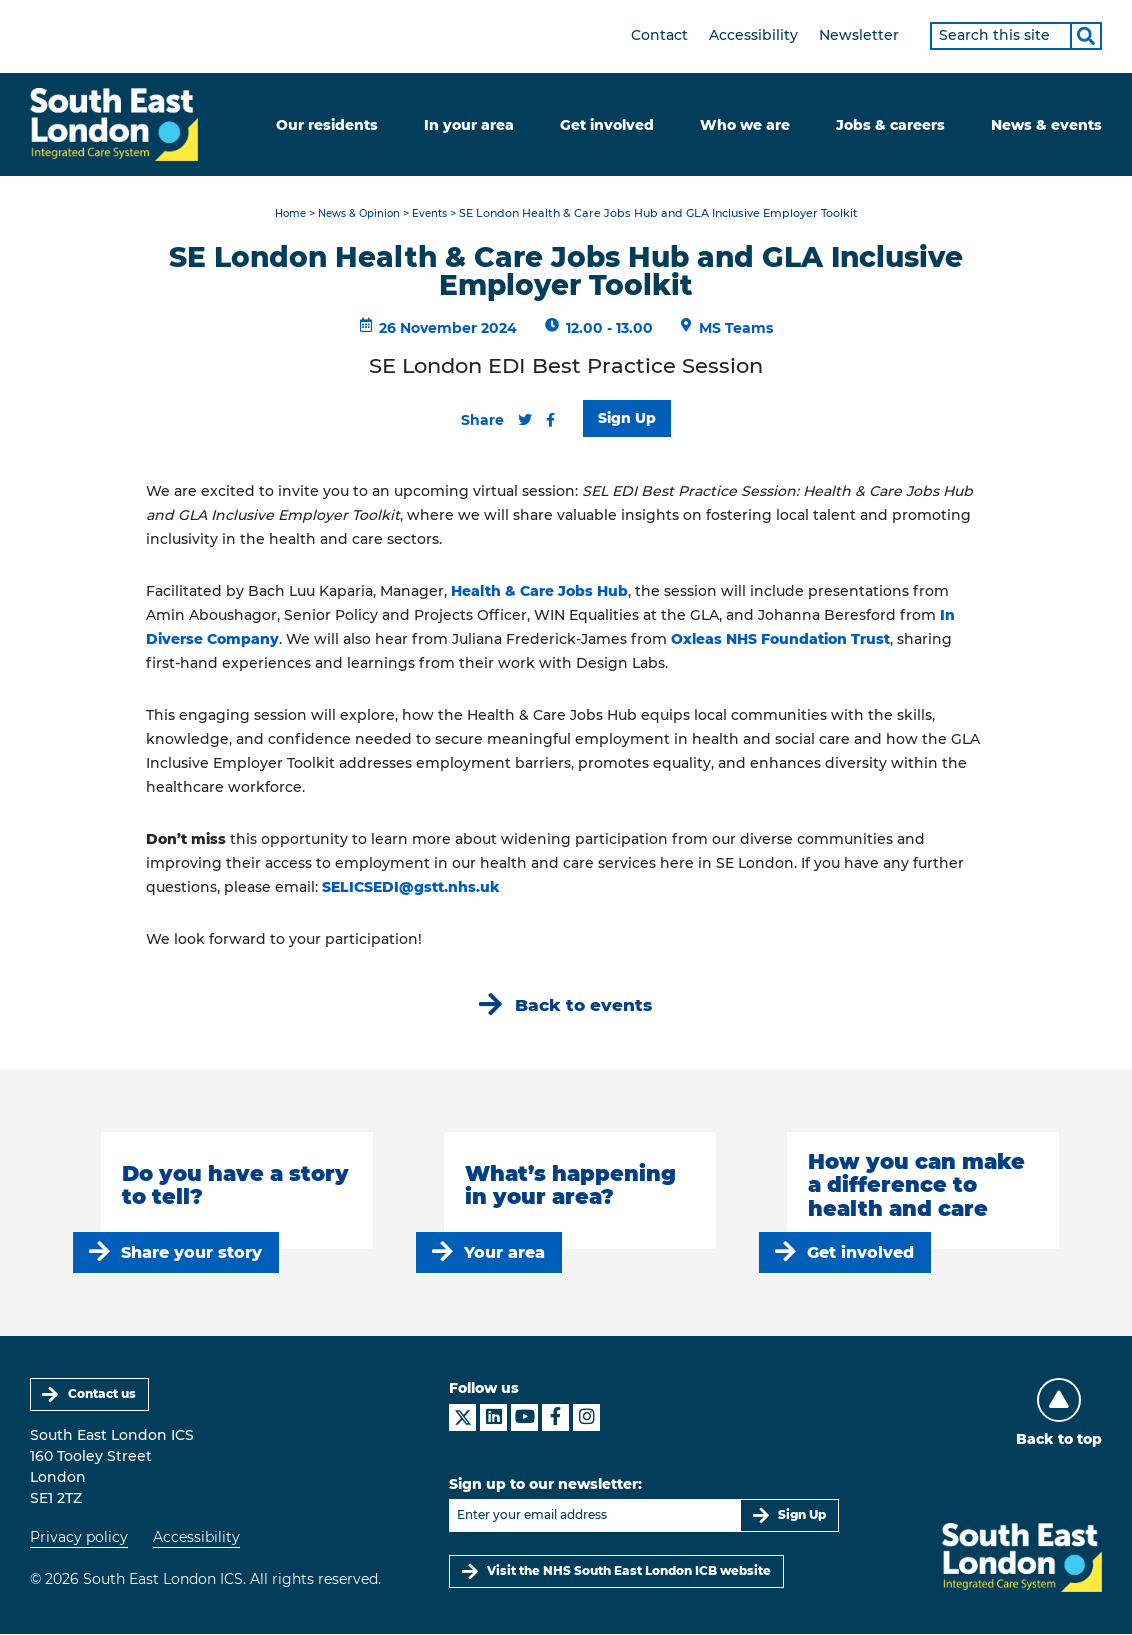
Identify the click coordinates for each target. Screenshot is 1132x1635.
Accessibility (753, 35)
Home (284, 214)
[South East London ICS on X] (462, 1417)
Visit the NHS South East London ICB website (629, 1571)
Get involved (607, 125)
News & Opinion (359, 214)
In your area (469, 125)
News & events (1046, 125)
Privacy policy (79, 1538)
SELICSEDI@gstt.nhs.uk (411, 887)
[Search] (1086, 36)
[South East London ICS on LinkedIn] (493, 1417)
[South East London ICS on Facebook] (555, 1417)
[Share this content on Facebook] (550, 420)
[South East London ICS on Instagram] (586, 1417)
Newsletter (859, 35)
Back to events (584, 1005)
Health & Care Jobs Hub (539, 591)
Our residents (327, 125)
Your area (504, 1252)
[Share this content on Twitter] (525, 420)
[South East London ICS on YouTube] (524, 1417)
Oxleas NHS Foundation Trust (780, 639)
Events (435, 214)
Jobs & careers (890, 125)
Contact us (102, 1394)
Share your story (191, 1252)
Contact (659, 35)
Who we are (745, 125)
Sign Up (627, 418)
